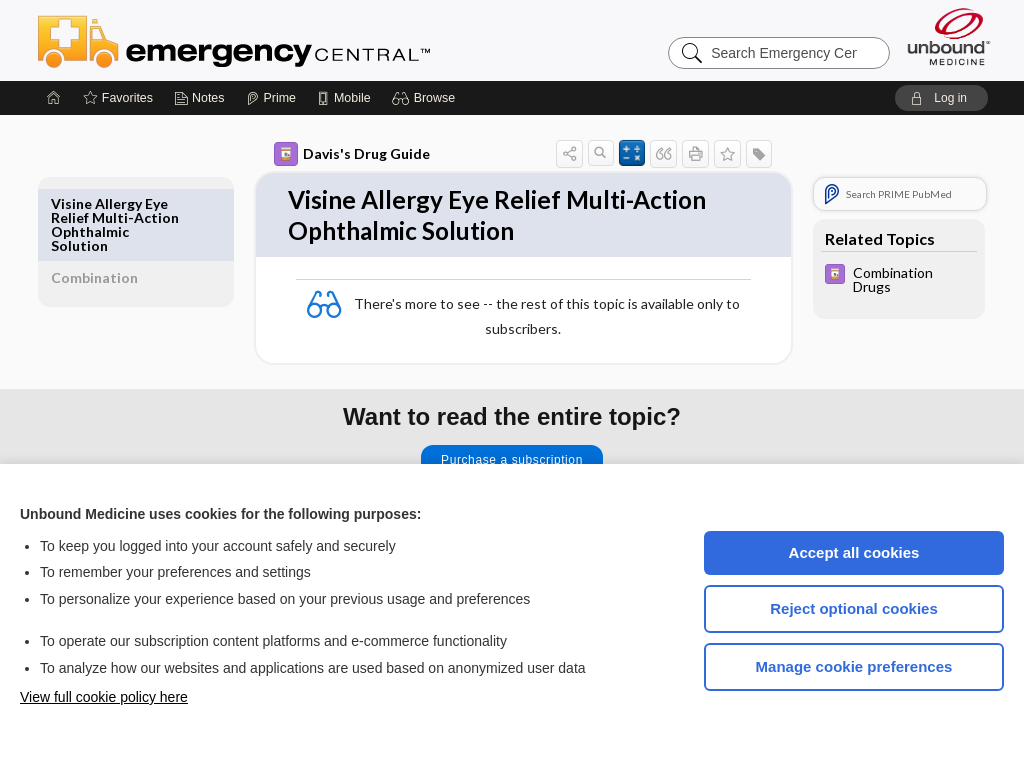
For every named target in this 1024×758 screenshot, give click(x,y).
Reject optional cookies (854, 608)
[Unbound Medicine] (949, 36)
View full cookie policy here (104, 697)
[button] (426, 98)
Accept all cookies (854, 552)
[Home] (54, 98)
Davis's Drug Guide (329, 154)
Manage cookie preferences (854, 666)
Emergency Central (286, 40)
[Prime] (271, 98)
